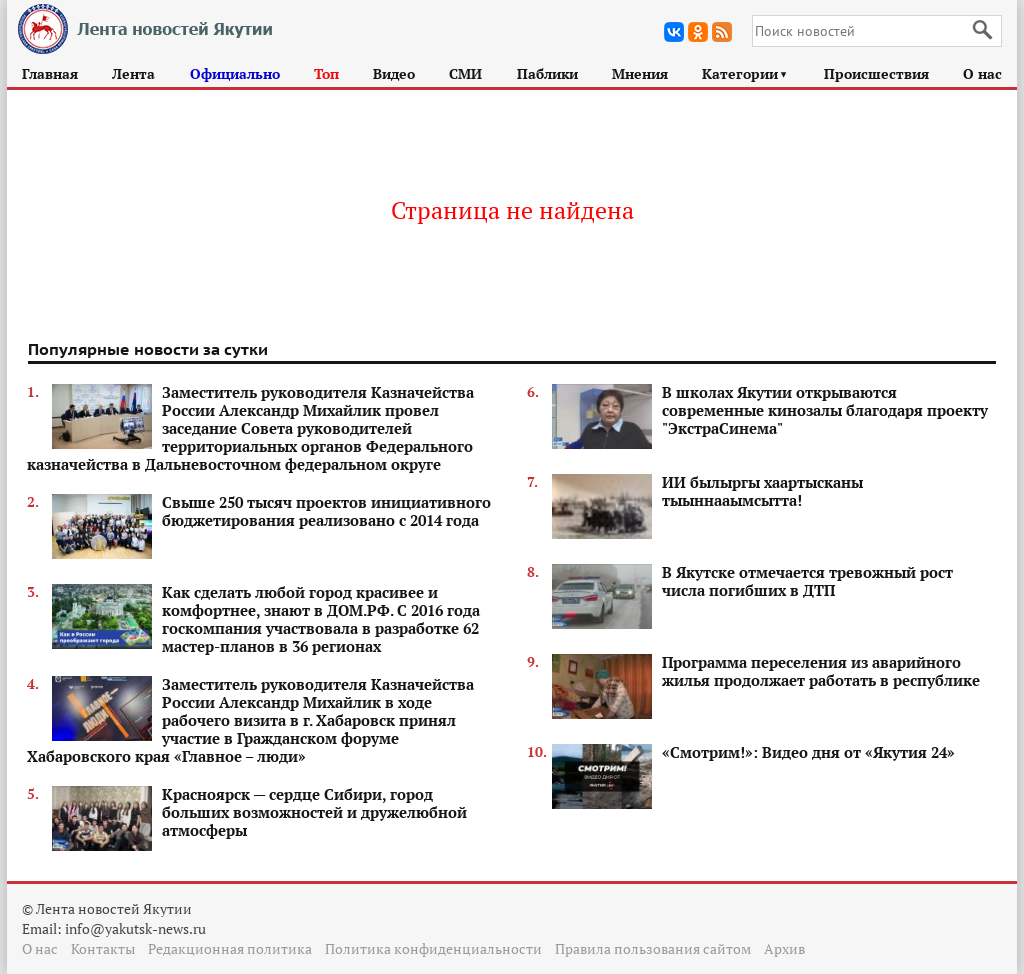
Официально (235, 73)
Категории (745, 73)
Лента (133, 73)
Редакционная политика (230, 948)
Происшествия (876, 73)
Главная (50, 73)
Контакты (103, 948)
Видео (394, 73)
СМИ (465, 73)
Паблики (547, 73)
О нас (982, 73)
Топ (326, 73)
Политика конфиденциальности (433, 948)
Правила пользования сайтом (653, 948)
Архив (784, 948)
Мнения (640, 73)
